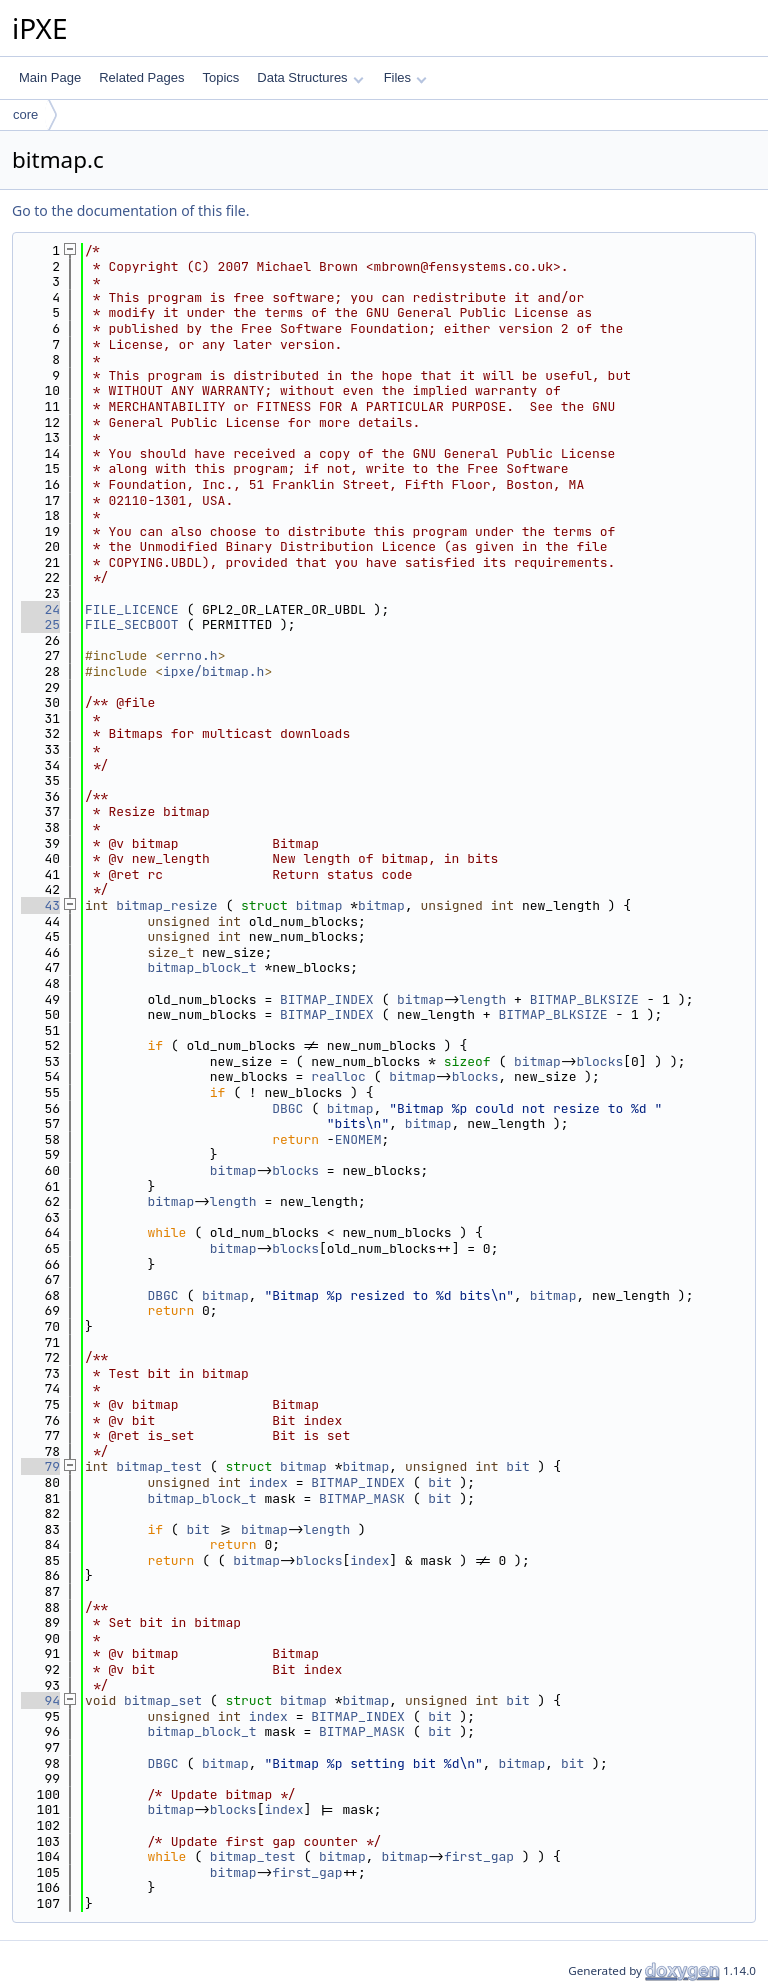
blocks (599, 1061)
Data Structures (310, 77)
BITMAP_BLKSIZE (584, 999)
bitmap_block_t (201, 967)
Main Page (50, 77)
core (25, 114)
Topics (220, 77)
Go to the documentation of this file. (130, 210)
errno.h (190, 655)
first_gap (479, 1856)
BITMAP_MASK (362, 1498)
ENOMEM (358, 1139)
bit (517, 1466)
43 (40, 905)
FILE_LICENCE (132, 609)
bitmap (319, 905)
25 (40, 624)
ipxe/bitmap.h (213, 671)
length (482, 999)
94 (40, 1700)
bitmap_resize (166, 905)
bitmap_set (163, 1700)
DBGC (287, 1108)
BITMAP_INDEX (327, 999)
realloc (338, 1076)
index (268, 1482)
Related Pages (141, 77)
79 (40, 1466)
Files (405, 77)
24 (40, 609)
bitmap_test (159, 1466)
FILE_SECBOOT (132, 624)
